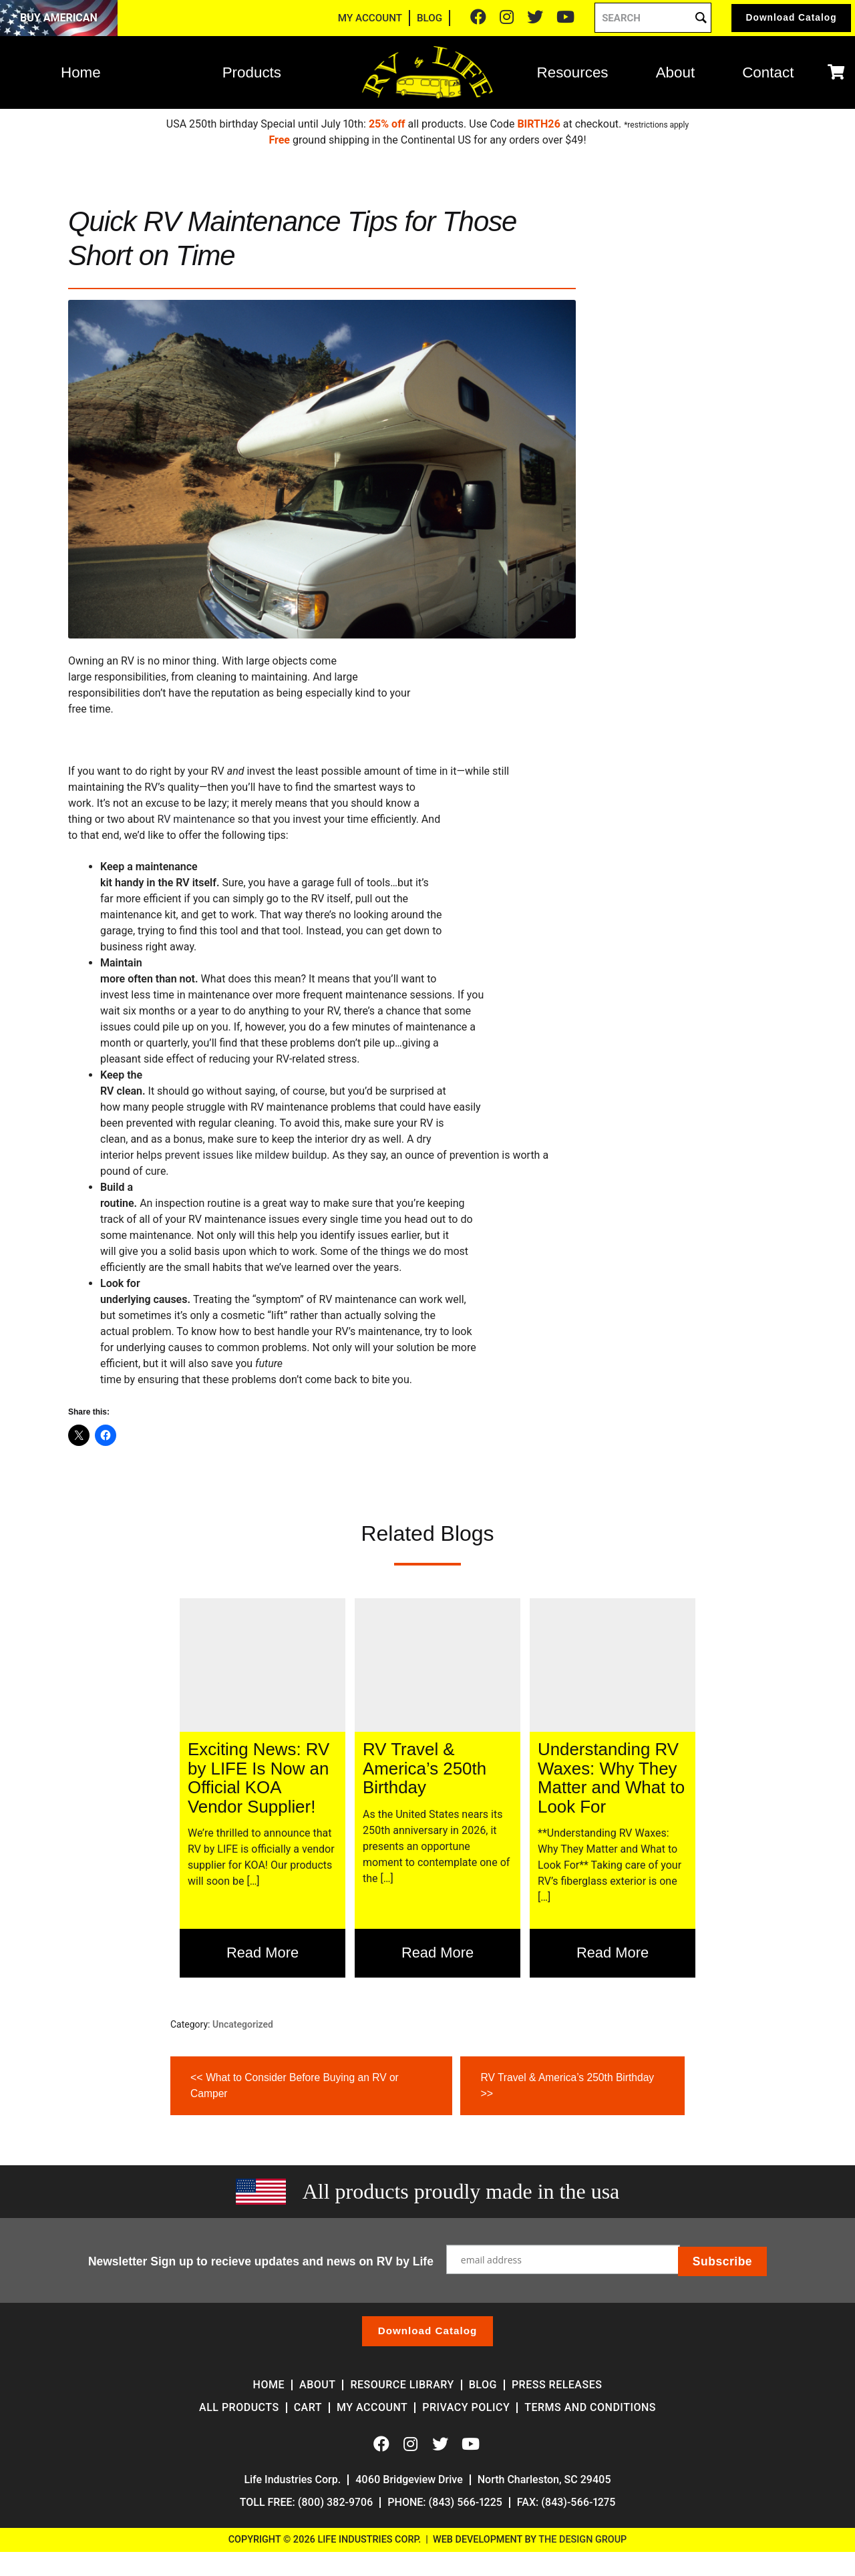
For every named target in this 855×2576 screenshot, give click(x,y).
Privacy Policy (466, 2408)
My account (372, 2408)
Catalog (783, 19)
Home (81, 76)
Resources (573, 76)
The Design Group (582, 2539)
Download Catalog (427, 2330)
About (675, 76)
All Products (239, 2408)
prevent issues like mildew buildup (246, 1155)
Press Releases (557, 2385)
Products (251, 76)
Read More (263, 1953)
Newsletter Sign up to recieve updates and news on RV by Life (261, 2260)
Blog (483, 2385)
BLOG (412, 20)
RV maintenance (197, 819)
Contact (768, 76)
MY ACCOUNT (353, 20)
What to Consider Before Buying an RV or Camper (296, 2084)
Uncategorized (242, 2024)
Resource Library (402, 2385)
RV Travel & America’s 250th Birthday (569, 2083)
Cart (308, 2408)
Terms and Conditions (590, 2408)
